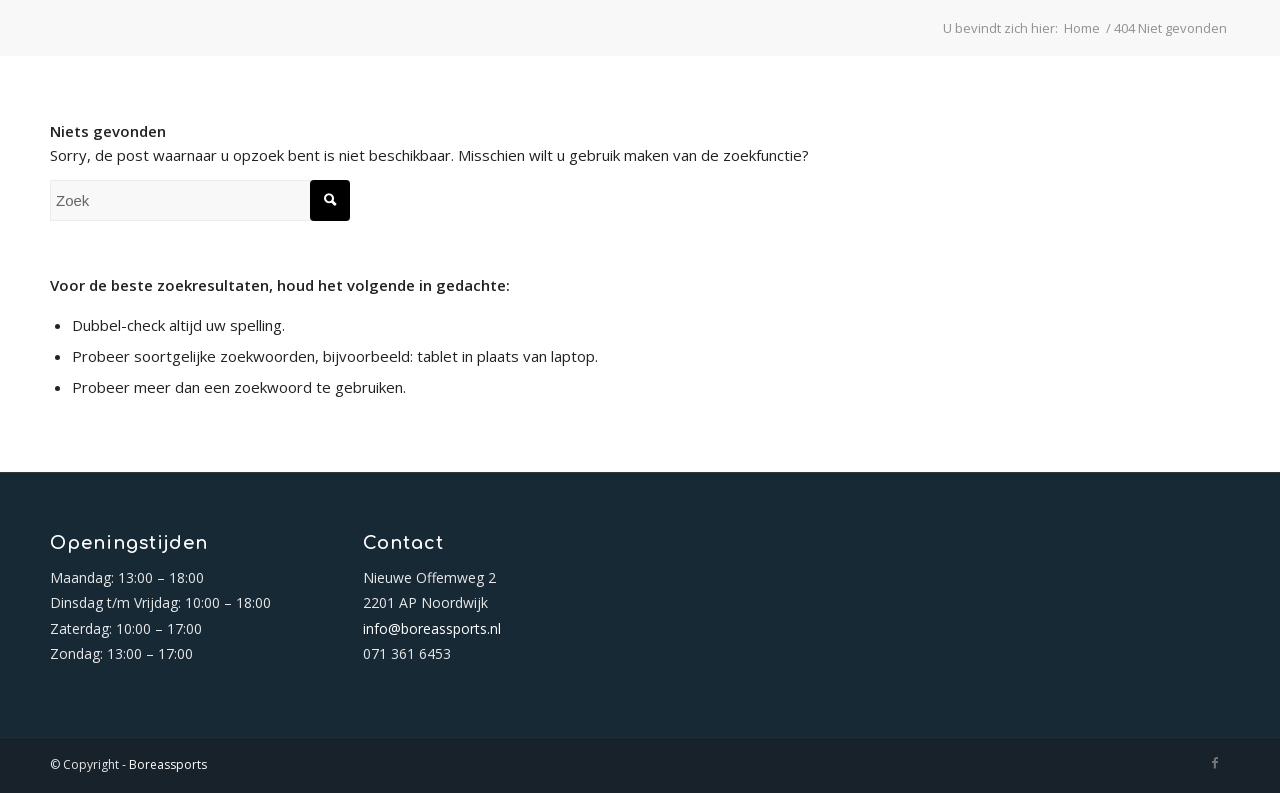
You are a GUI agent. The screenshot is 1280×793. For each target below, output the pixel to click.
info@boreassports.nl (432, 628)
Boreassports (168, 764)
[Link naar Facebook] (1215, 763)
